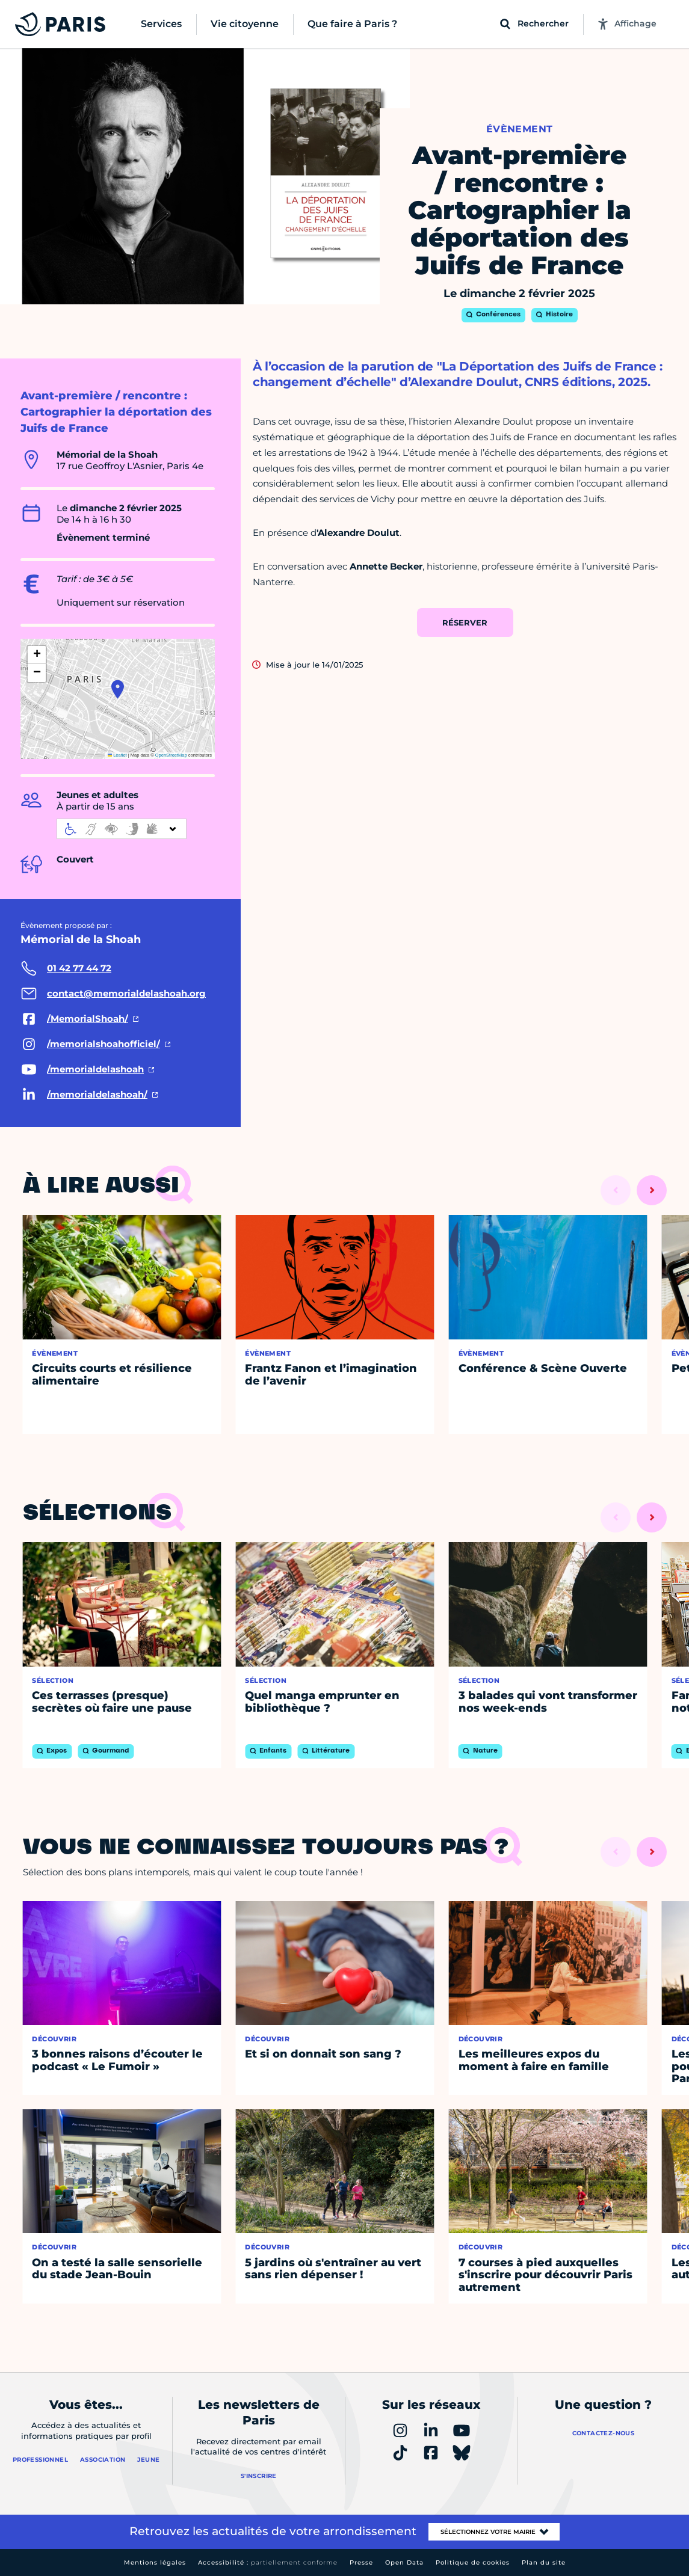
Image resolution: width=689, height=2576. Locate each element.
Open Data (404, 2562)
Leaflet (117, 755)
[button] (117, 689)
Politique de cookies (473, 2562)
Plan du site (544, 2562)
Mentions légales (155, 2562)
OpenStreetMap (171, 755)
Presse (361, 2562)
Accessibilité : (268, 2562)
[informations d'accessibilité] (122, 829)
